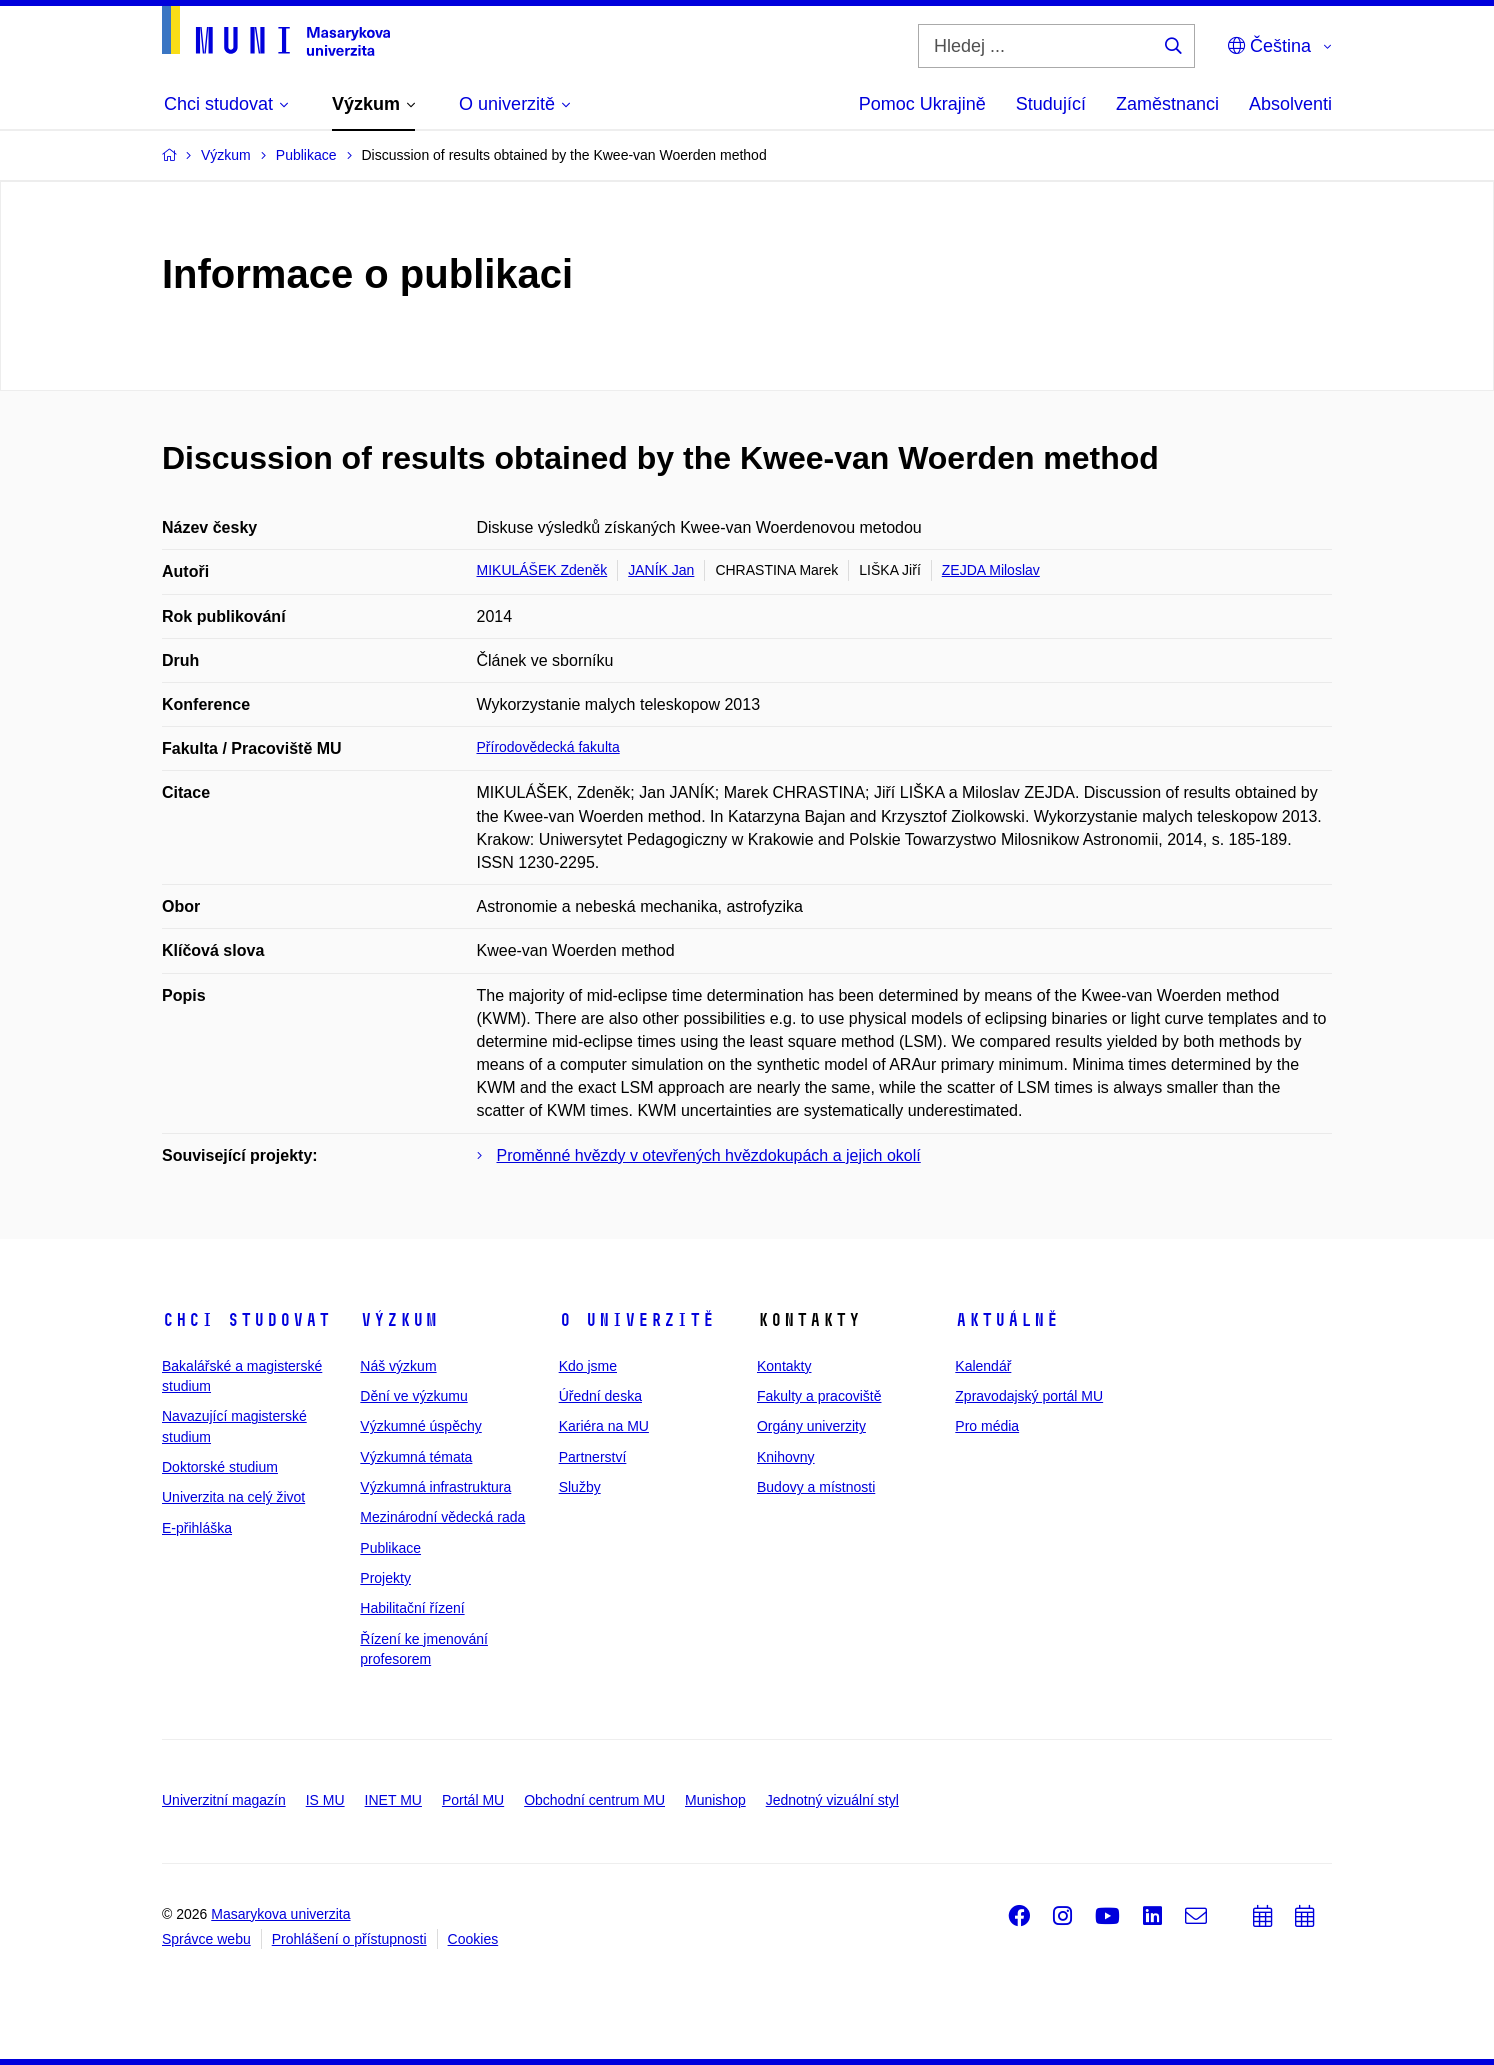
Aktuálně (1007, 1320)
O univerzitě (637, 1320)
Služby (580, 1487)
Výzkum (399, 1320)
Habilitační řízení (412, 1608)
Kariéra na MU (604, 1426)
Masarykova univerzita (280, 1914)
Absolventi (1290, 104)
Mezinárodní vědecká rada (442, 1517)
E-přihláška (197, 1528)
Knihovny (786, 1457)
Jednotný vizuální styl (832, 1800)
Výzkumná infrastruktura (435, 1487)
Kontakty (784, 1366)
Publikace (390, 1548)
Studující (1051, 104)
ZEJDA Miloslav (991, 570)
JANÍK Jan (661, 570)
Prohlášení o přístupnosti (349, 1939)
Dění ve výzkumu (413, 1396)
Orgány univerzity (811, 1426)
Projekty (385, 1578)
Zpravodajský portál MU (1029, 1396)
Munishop (715, 1800)
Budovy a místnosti (816, 1487)
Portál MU (473, 1800)
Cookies (473, 1939)
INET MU (393, 1800)
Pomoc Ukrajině (922, 104)
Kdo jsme (588, 1366)
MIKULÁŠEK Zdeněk (542, 570)
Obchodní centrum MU (594, 1800)
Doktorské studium (220, 1467)
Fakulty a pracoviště (819, 1396)
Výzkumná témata (416, 1457)
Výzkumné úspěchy (420, 1426)
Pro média (987, 1426)
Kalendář (983, 1366)
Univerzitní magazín (224, 1800)
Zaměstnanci (1167, 104)
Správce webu (206, 1939)
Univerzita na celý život (233, 1497)
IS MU (325, 1800)
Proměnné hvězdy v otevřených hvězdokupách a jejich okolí (709, 1155)
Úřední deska (600, 1396)
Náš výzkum (398, 1366)
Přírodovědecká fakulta (548, 747)
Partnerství (593, 1457)
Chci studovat (246, 1320)
